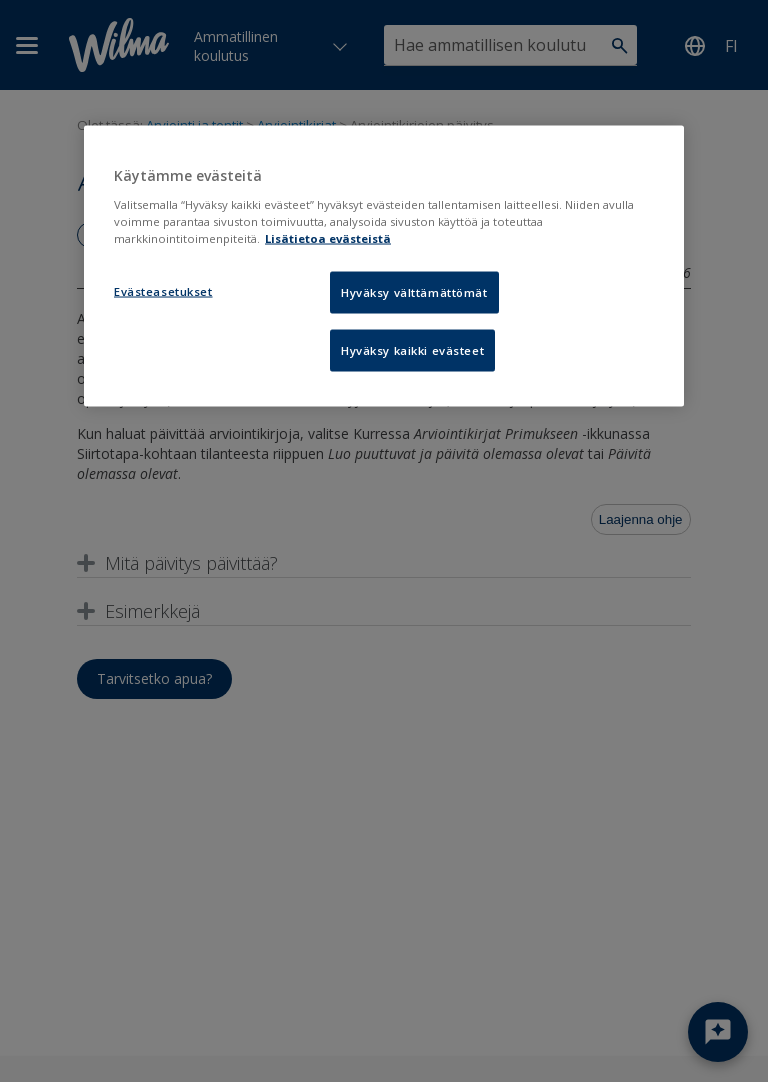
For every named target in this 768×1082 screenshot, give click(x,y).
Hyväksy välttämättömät (414, 292)
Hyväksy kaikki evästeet (412, 350)
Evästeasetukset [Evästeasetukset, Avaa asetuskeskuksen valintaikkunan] (163, 291)
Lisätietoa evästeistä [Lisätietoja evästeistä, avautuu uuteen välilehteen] (328, 238)
